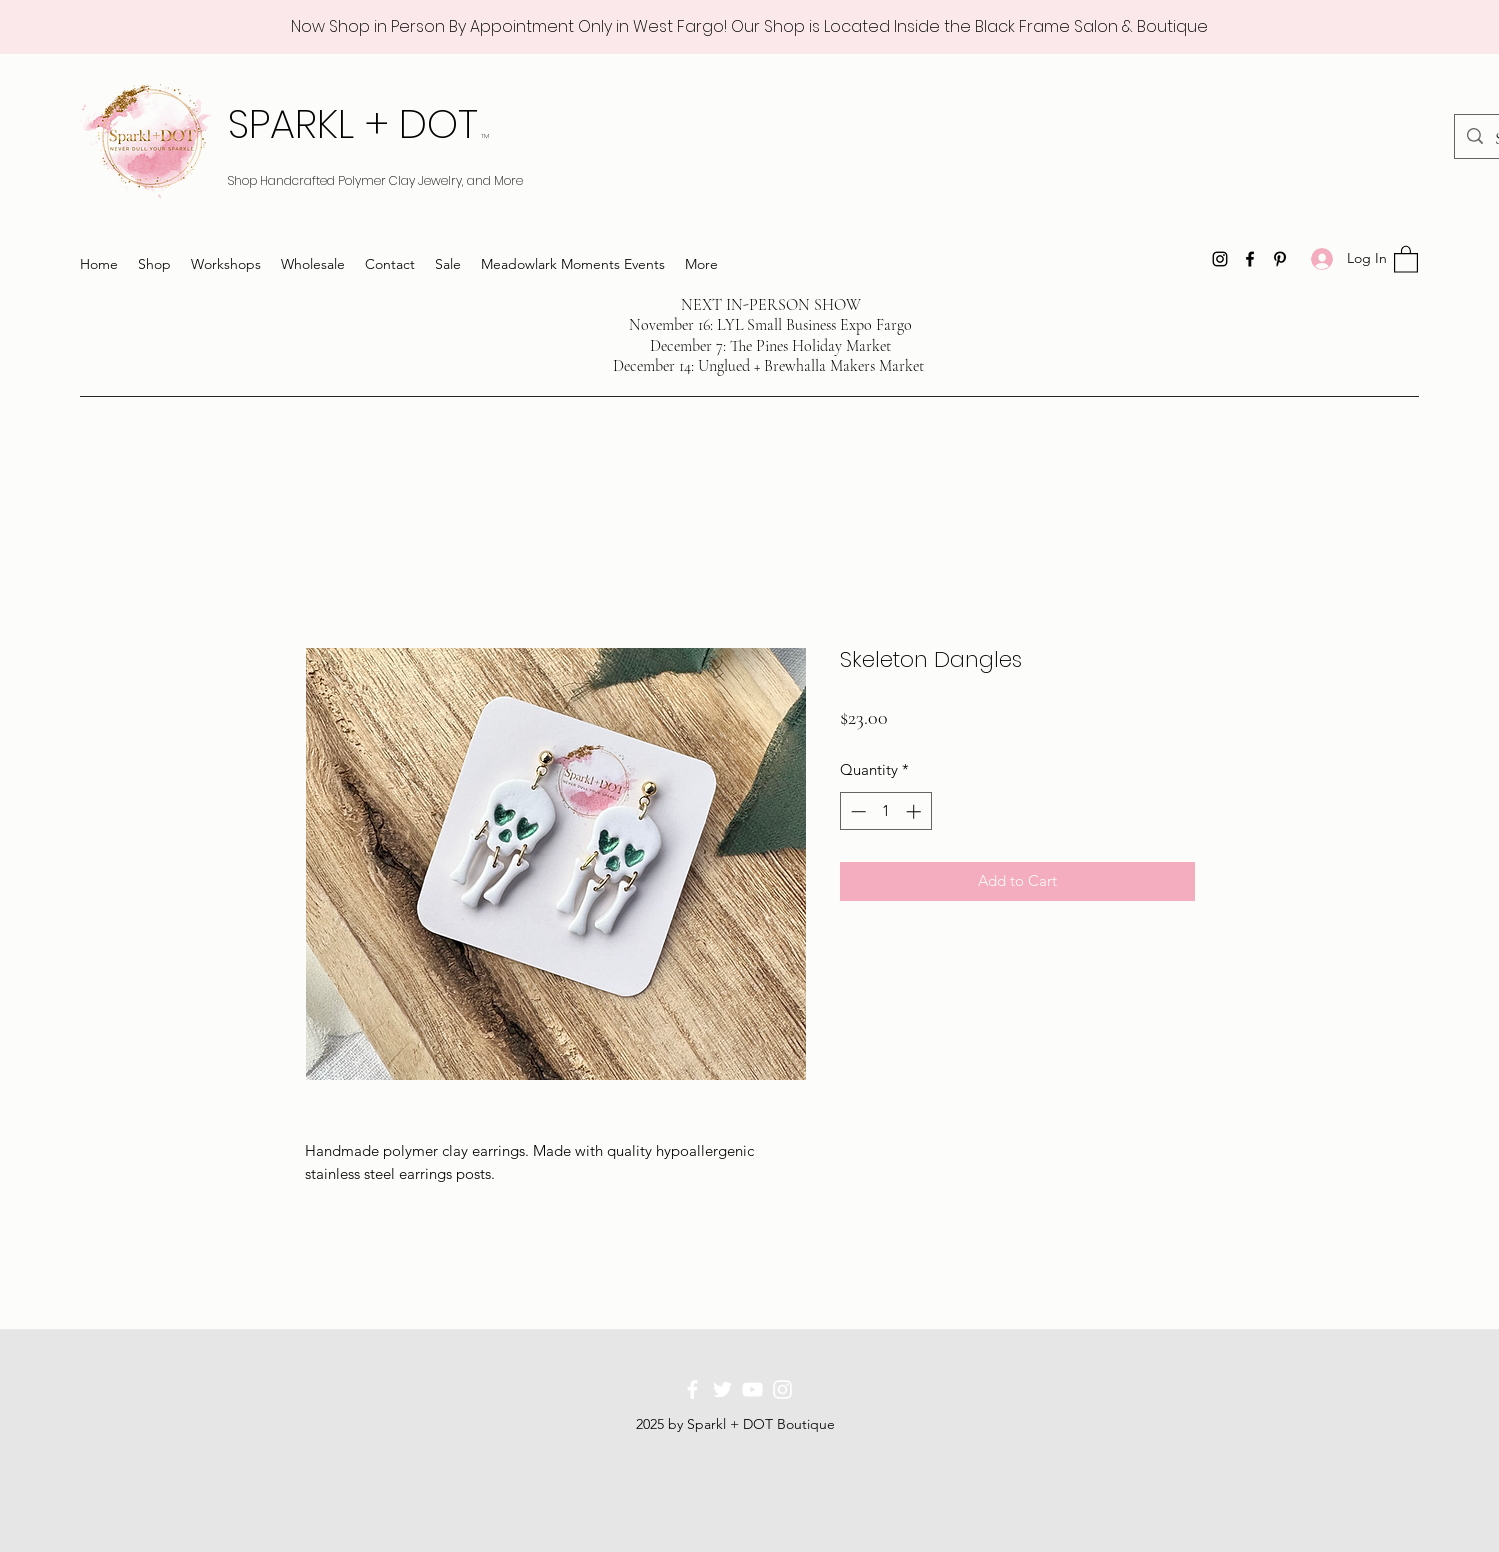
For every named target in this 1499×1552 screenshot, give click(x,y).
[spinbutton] (885, 811)
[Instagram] (1220, 259)
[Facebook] (1250, 259)
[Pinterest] (1280, 259)
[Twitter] (722, 1389)
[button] (1406, 258)
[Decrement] (856, 811)
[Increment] (915, 811)
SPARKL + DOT (358, 124)
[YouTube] (752, 1389)
